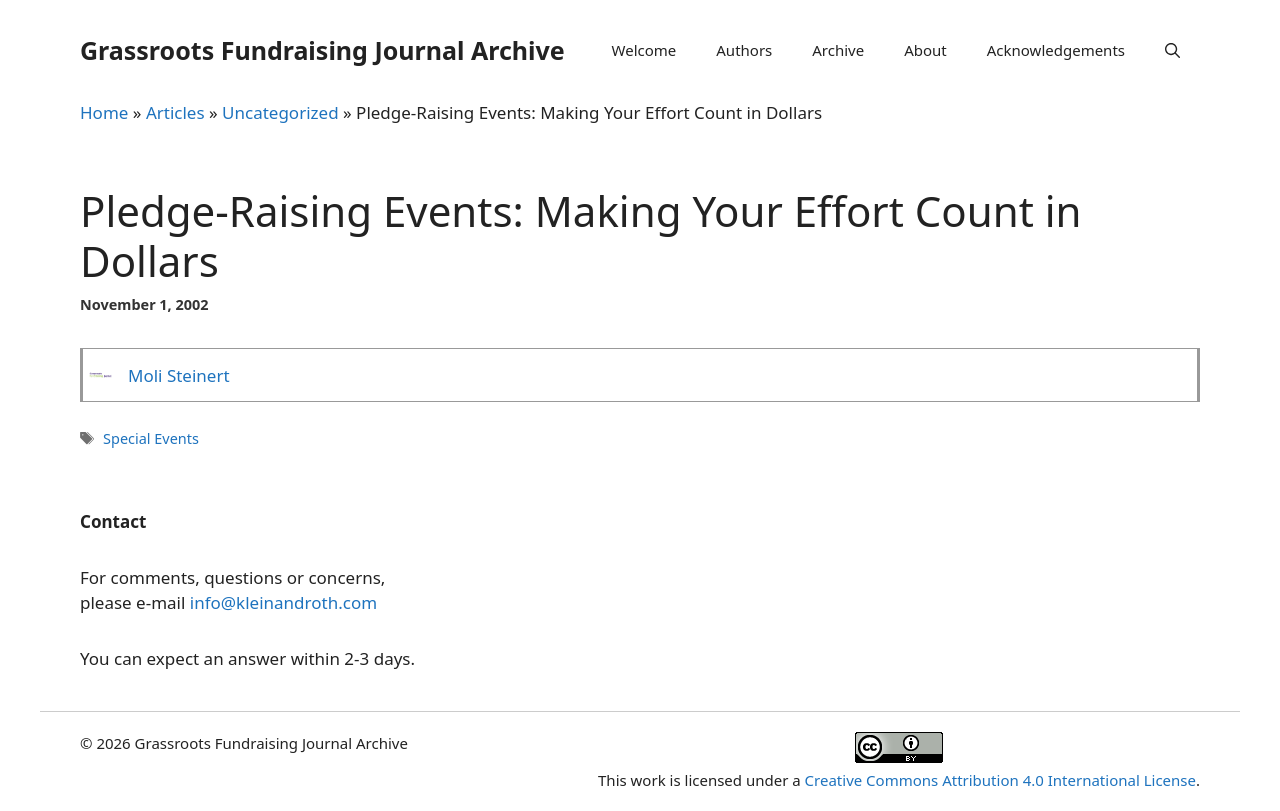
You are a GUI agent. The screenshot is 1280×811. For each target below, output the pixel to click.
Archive (838, 50)
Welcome (644, 50)
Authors (744, 50)
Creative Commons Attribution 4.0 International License (1000, 780)
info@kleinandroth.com (283, 602)
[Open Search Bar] (1172, 50)
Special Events (151, 438)
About (925, 50)
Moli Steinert (179, 375)
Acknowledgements (1056, 50)
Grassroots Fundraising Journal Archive (322, 50)
